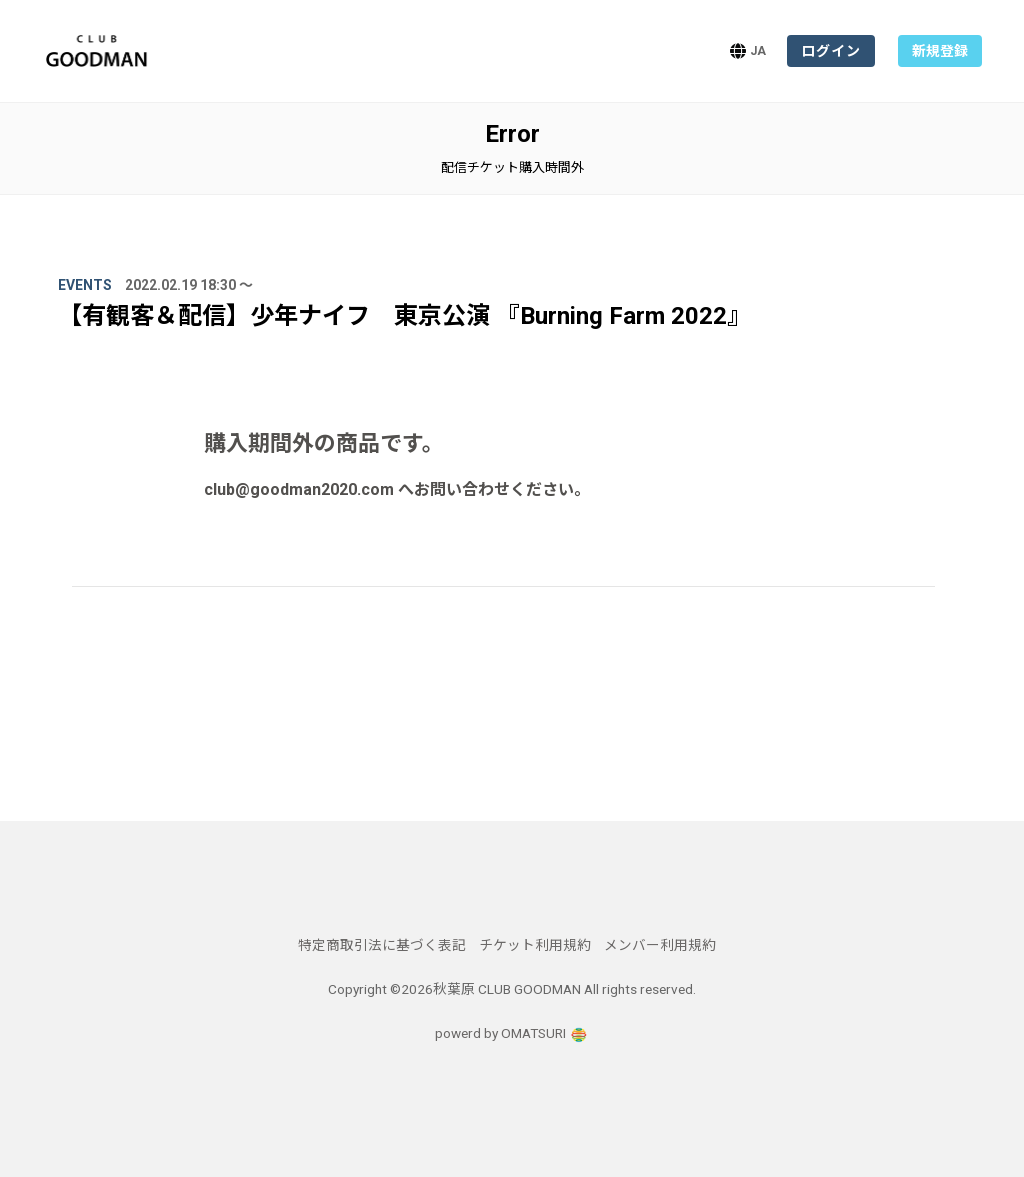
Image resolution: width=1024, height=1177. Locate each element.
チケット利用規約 (535, 945)
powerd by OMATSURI (512, 1033)
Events (85, 285)
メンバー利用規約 (660, 945)
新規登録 (940, 51)
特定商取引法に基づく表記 (382, 945)
